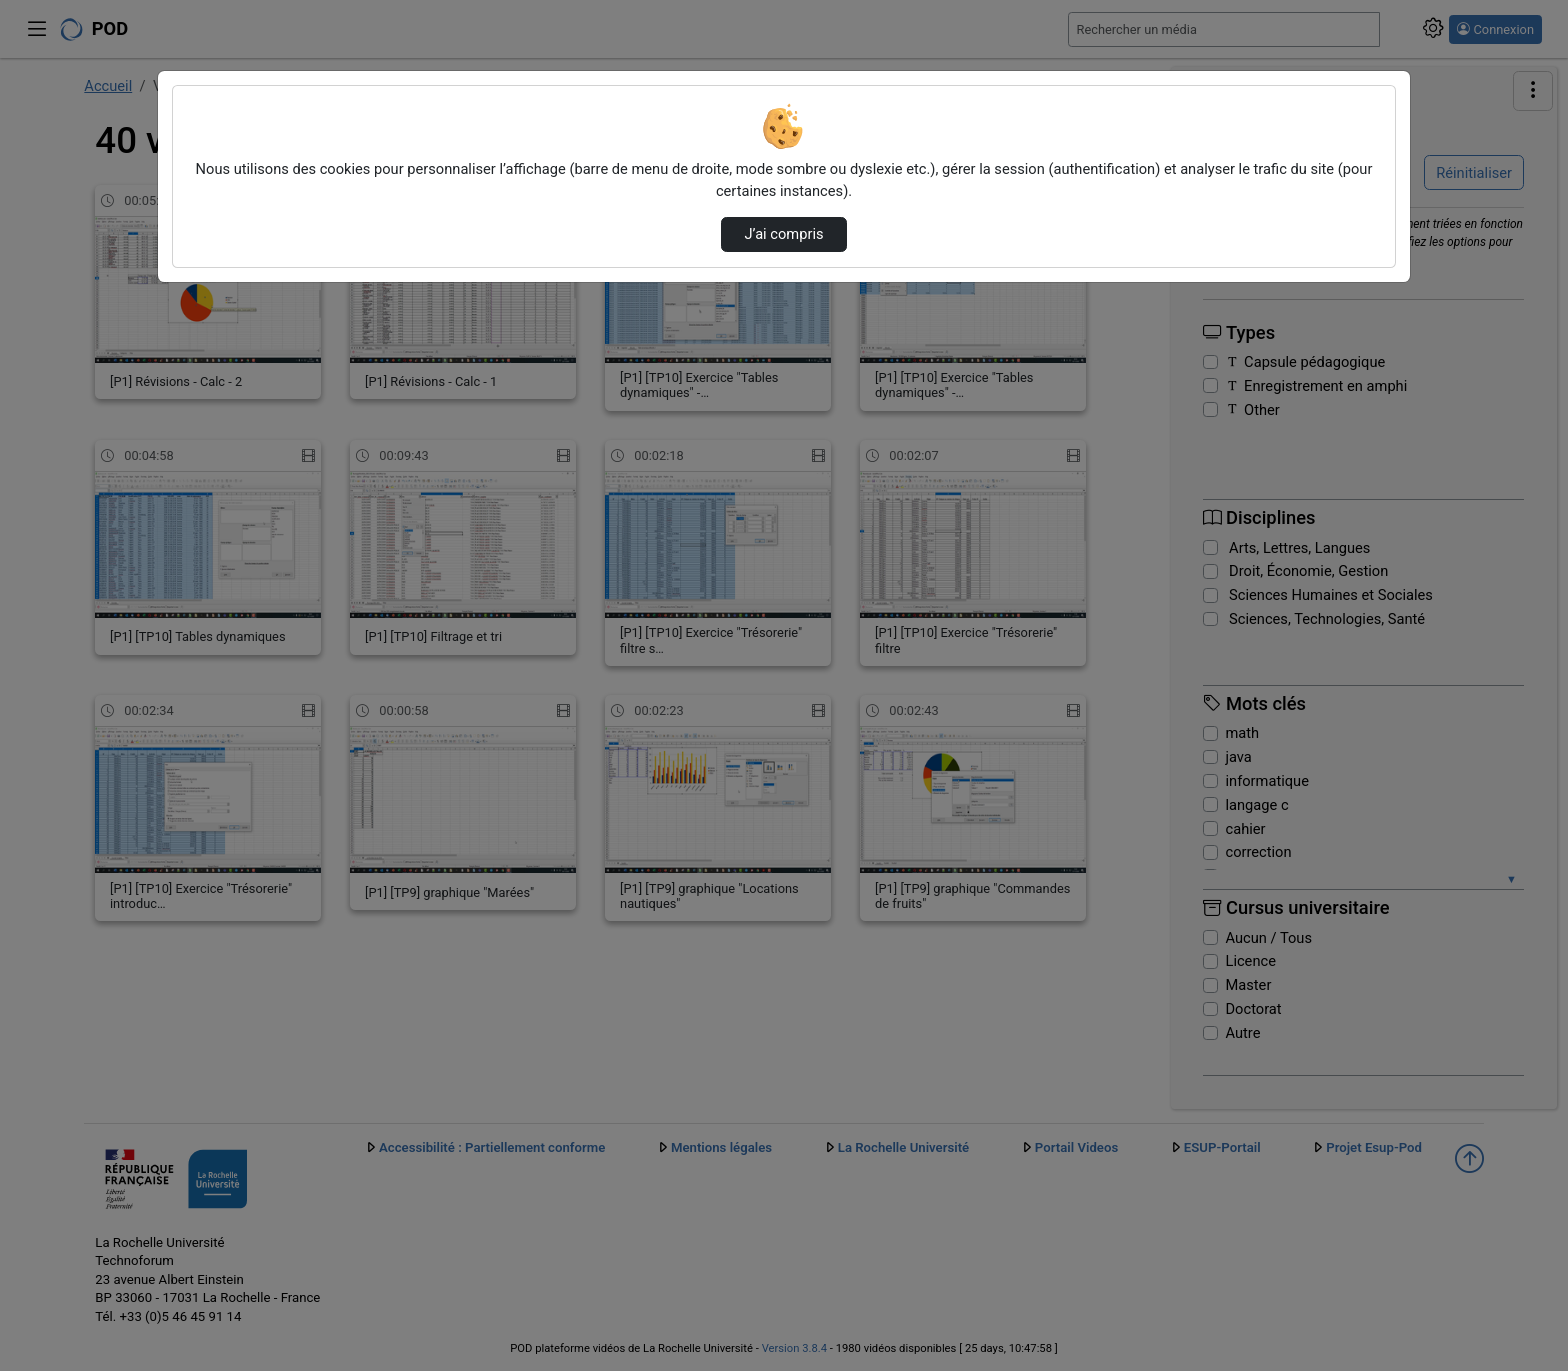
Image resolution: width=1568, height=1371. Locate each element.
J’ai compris (783, 234)
